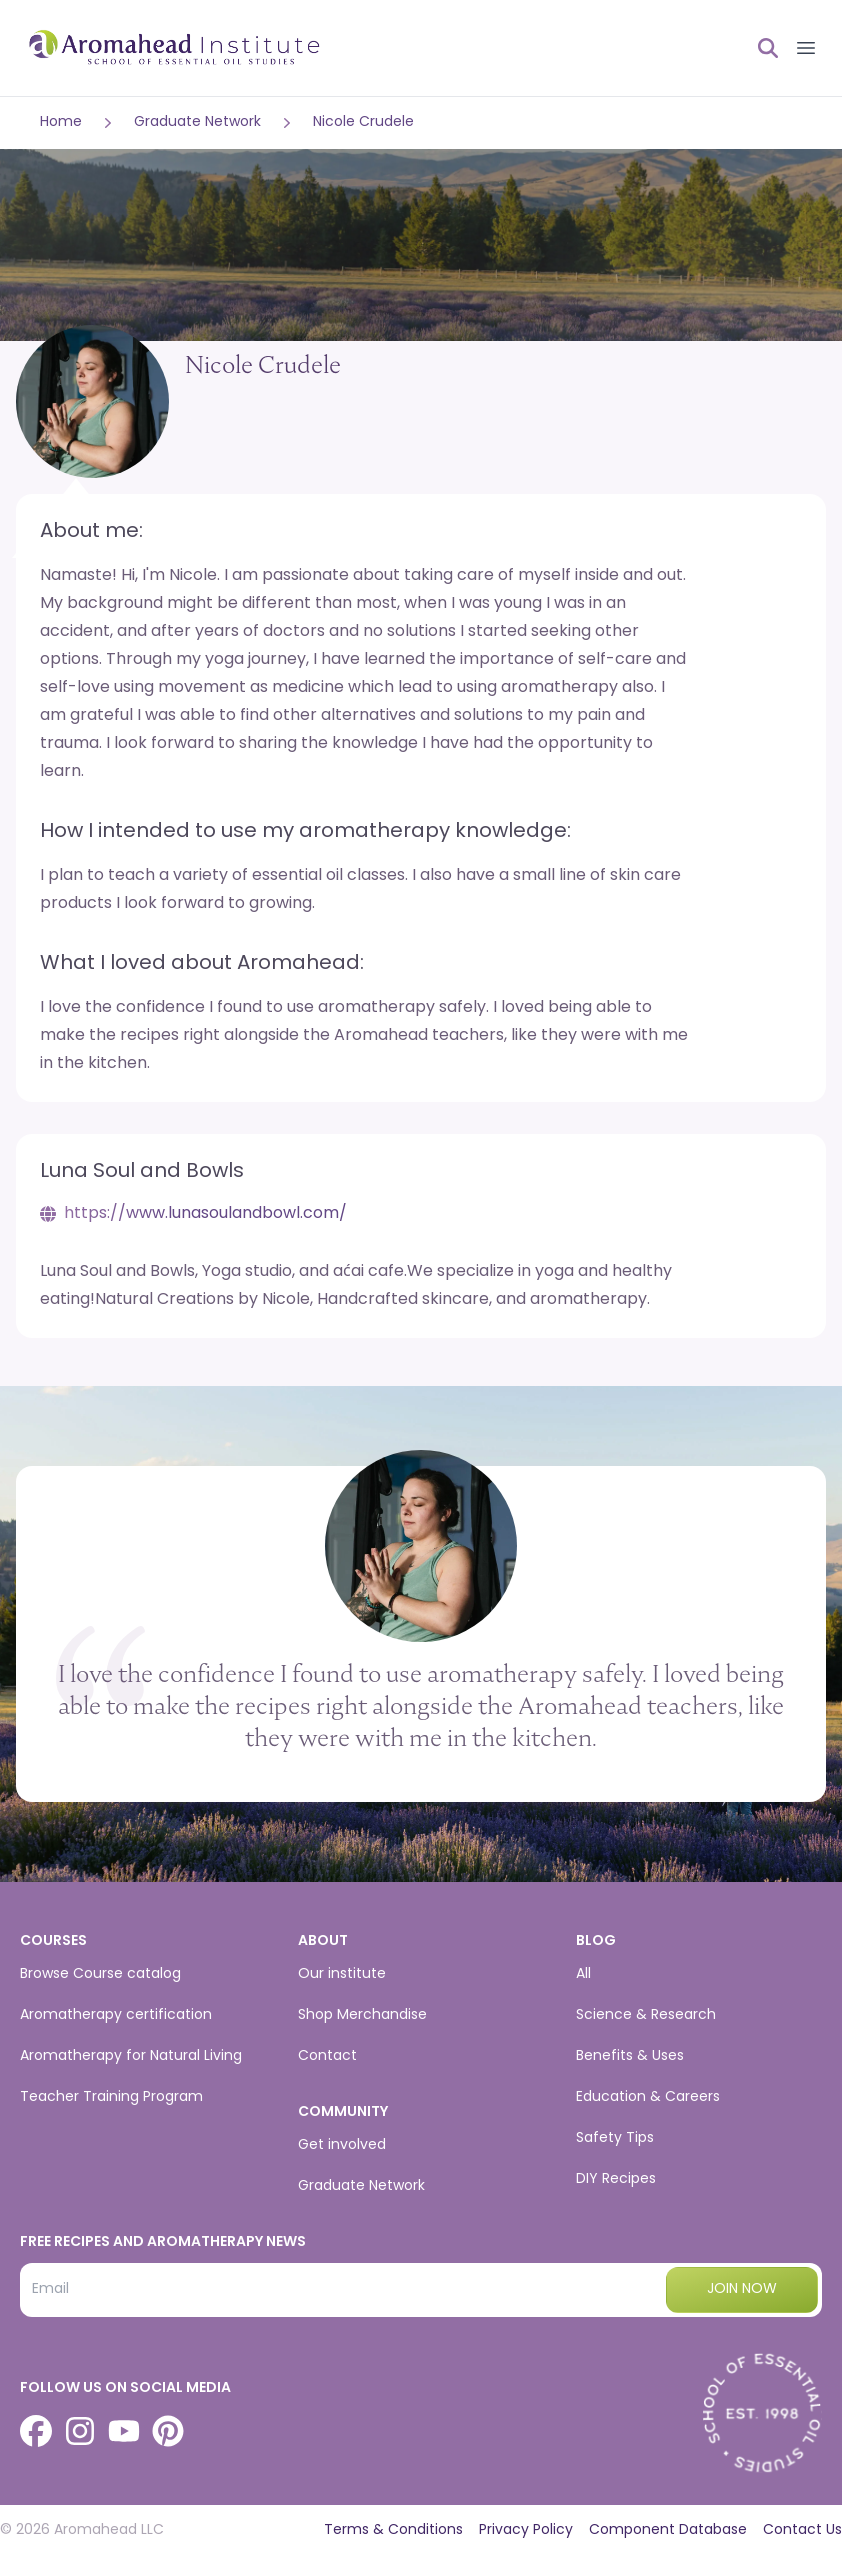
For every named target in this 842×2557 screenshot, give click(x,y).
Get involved (342, 2145)
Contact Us (802, 2530)
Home (61, 122)
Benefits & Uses (630, 2056)
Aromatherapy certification (116, 2015)
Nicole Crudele (363, 122)
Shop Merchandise (362, 2015)
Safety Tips (615, 2138)
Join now (742, 2289)
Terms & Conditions (393, 2530)
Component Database (668, 2530)
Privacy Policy (526, 2530)
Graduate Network (197, 122)
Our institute (342, 1974)
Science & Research (646, 2015)
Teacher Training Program (111, 2097)
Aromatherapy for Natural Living (131, 2056)
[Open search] (760, 48)
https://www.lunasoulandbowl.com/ (205, 1214)
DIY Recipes (616, 2179)
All (583, 1974)
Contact (327, 2056)
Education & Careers (648, 2097)
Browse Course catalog (100, 1974)
